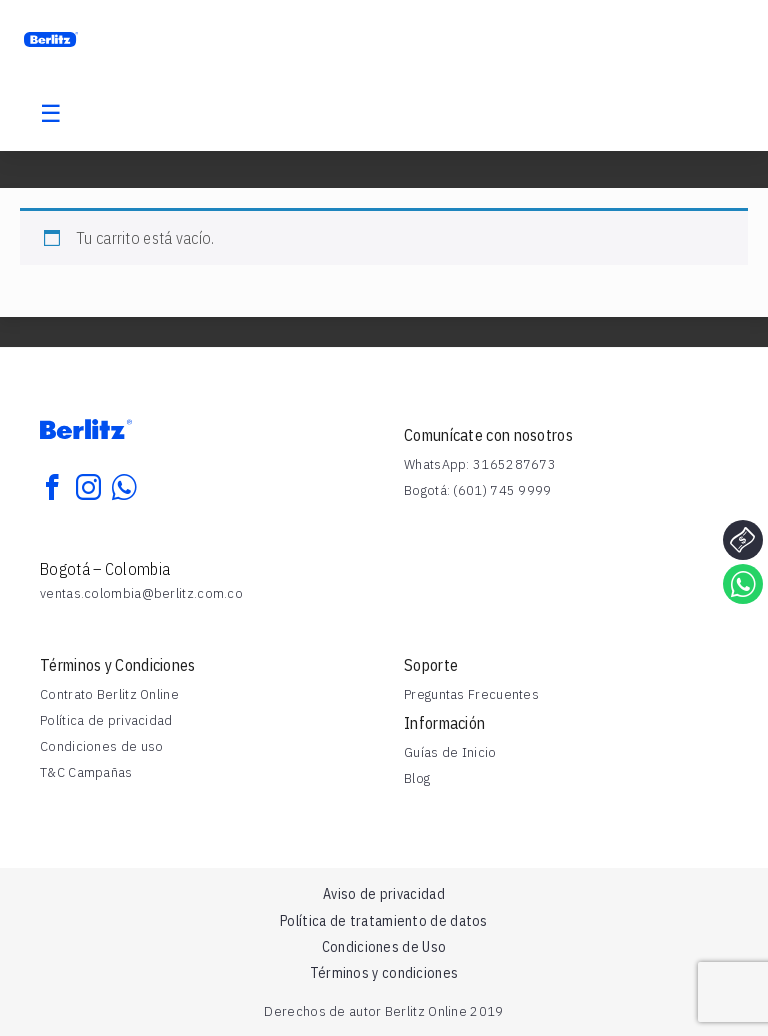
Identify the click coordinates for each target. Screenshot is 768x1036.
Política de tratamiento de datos (384, 921)
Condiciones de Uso (384, 947)
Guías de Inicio (450, 752)
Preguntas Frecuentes (471, 694)
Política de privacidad (106, 720)
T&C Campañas (86, 772)
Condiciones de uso (101, 746)
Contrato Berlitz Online (109, 694)
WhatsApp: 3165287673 (480, 464)
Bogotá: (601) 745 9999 (478, 490)
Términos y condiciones (384, 973)
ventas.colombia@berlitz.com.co (141, 593)
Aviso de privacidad (384, 894)
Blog (417, 778)
